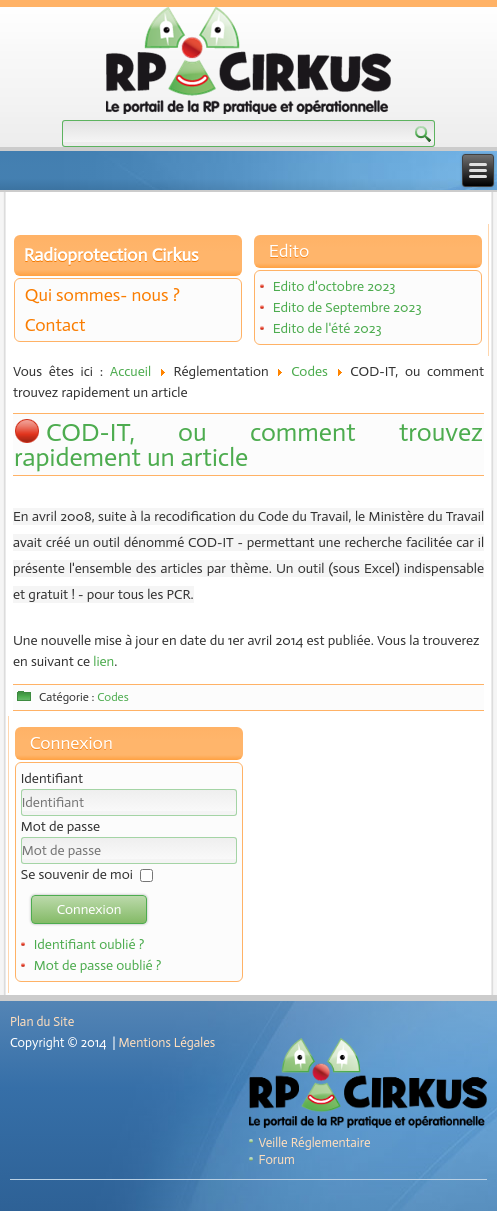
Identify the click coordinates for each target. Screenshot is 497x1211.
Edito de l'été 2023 (327, 328)
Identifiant (52, 778)
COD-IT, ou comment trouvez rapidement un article (248, 445)
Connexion (89, 909)
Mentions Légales (166, 1042)
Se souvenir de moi (77, 874)
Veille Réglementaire (315, 1142)
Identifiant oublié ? (89, 944)
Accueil (130, 371)
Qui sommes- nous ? (102, 295)
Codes (309, 371)
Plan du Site (42, 1021)
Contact (55, 325)
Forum (277, 1159)
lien (103, 661)
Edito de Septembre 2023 (347, 307)
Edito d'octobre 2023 (334, 286)
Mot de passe (60, 826)
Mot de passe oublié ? (98, 965)
